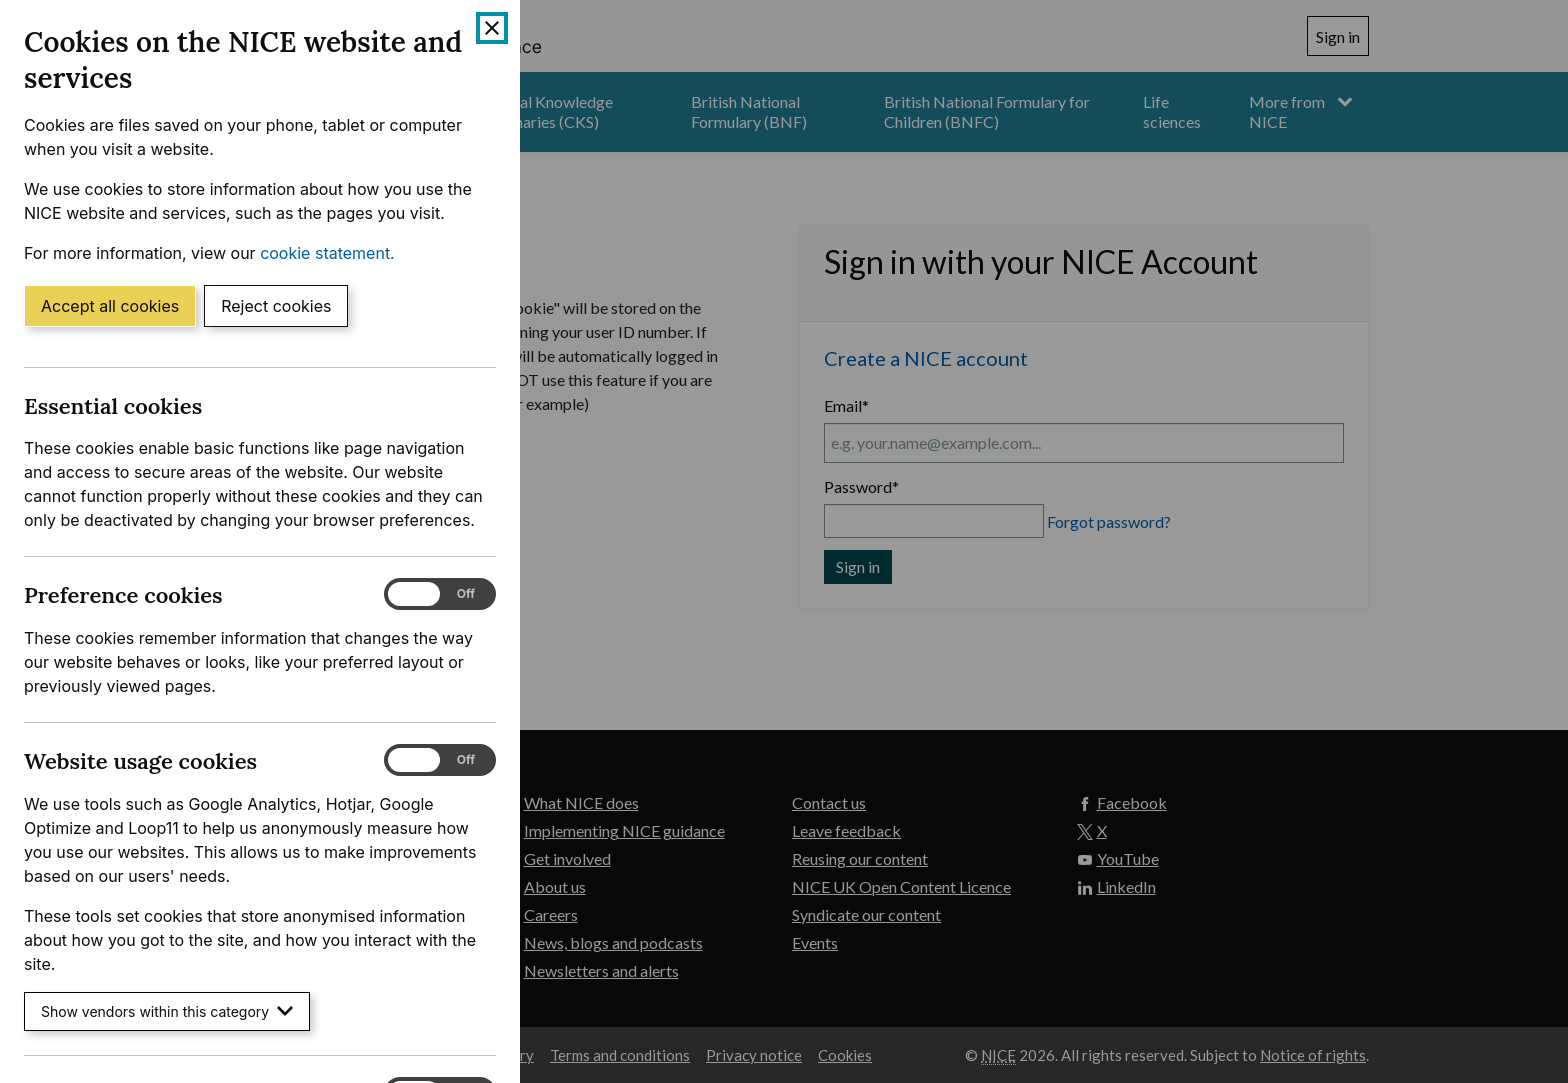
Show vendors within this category (167, 1011)
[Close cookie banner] (492, 28)
